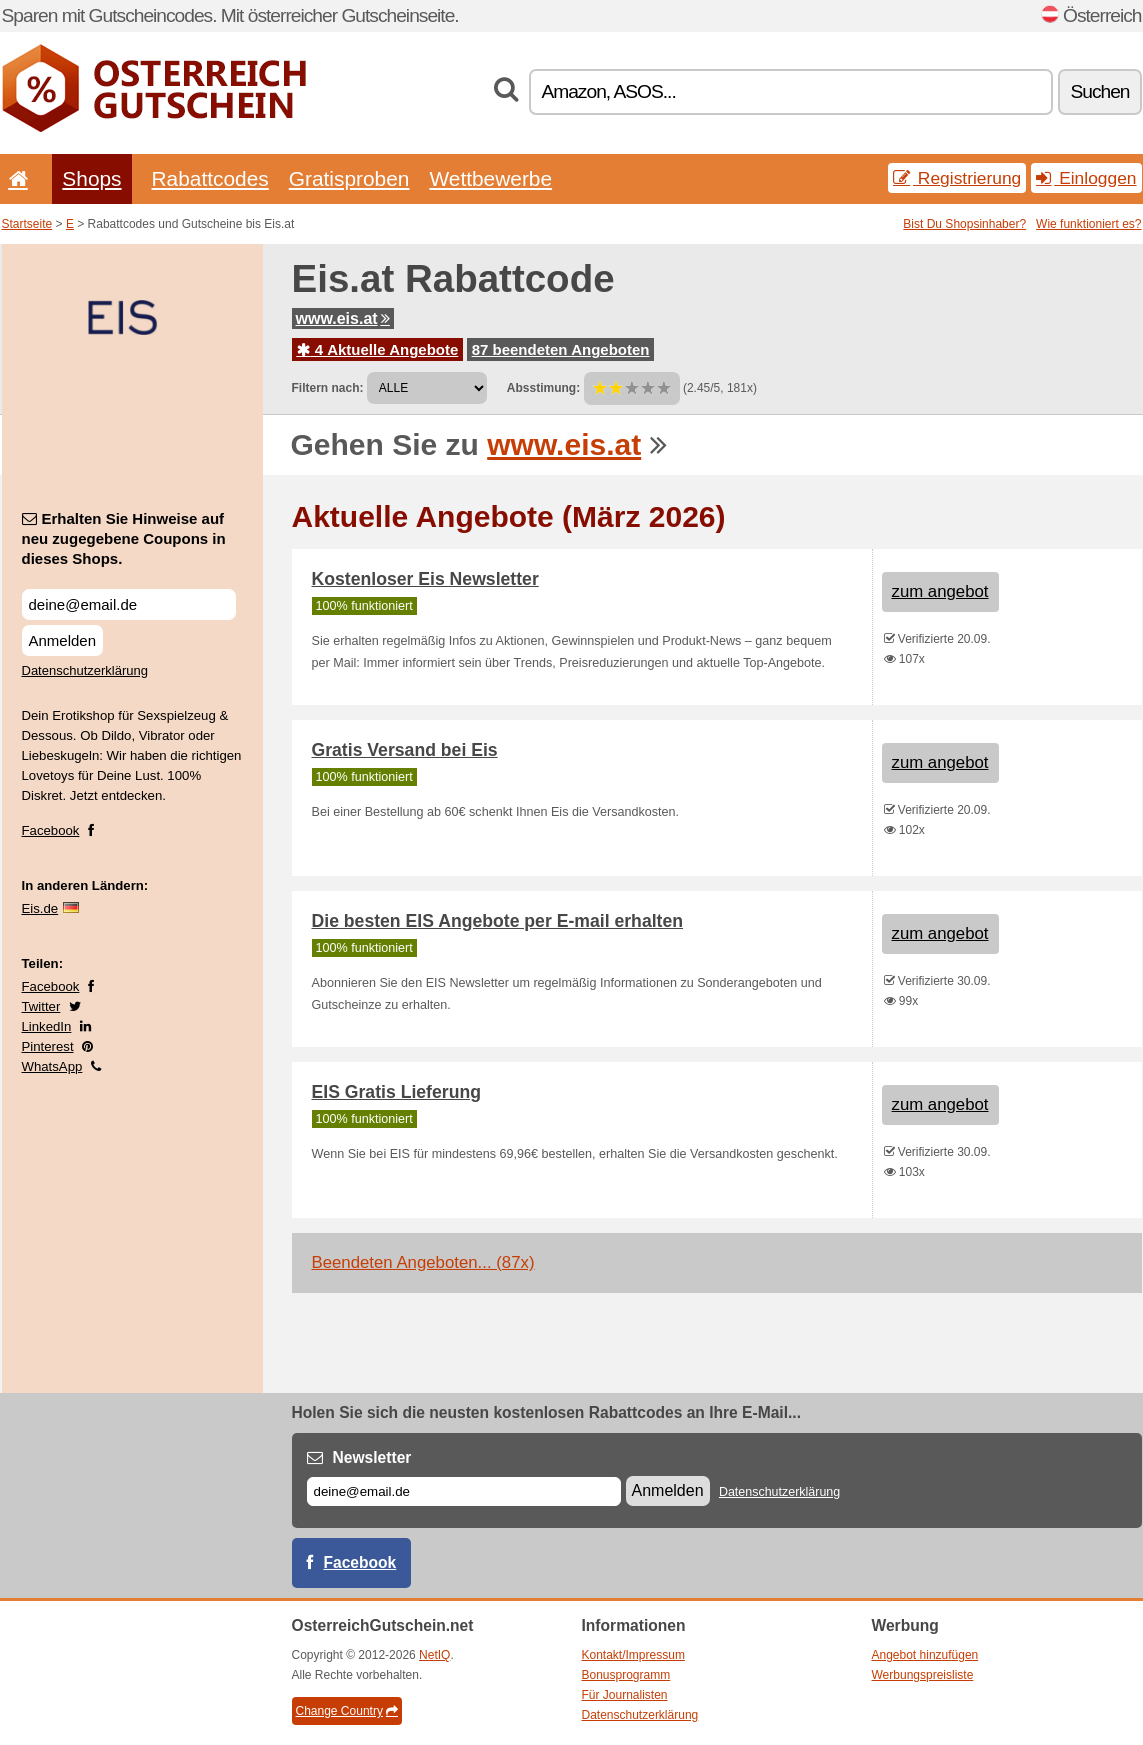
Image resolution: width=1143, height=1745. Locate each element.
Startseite (27, 224)
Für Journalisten (625, 1695)
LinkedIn (47, 1026)
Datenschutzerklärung (85, 670)
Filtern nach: (328, 388)
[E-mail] (464, 1491)
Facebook (51, 830)
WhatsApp (52, 1066)
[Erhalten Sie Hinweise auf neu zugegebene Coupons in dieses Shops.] (129, 604)
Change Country (347, 1711)
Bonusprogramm (626, 1675)
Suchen (1099, 91)
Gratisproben (349, 178)
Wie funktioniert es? (1088, 224)
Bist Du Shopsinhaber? (964, 224)
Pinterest (48, 1046)
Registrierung (957, 178)
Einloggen (1086, 178)
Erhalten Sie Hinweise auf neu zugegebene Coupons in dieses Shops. (124, 538)
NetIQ (434, 1655)
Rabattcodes (210, 178)
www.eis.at (343, 318)
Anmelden (63, 640)
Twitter (41, 1006)
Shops (91, 178)
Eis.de (40, 908)
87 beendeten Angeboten (561, 349)
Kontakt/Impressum (633, 1655)
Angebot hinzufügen (925, 1655)
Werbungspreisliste (923, 1675)
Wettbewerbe (490, 178)
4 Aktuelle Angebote (378, 349)
